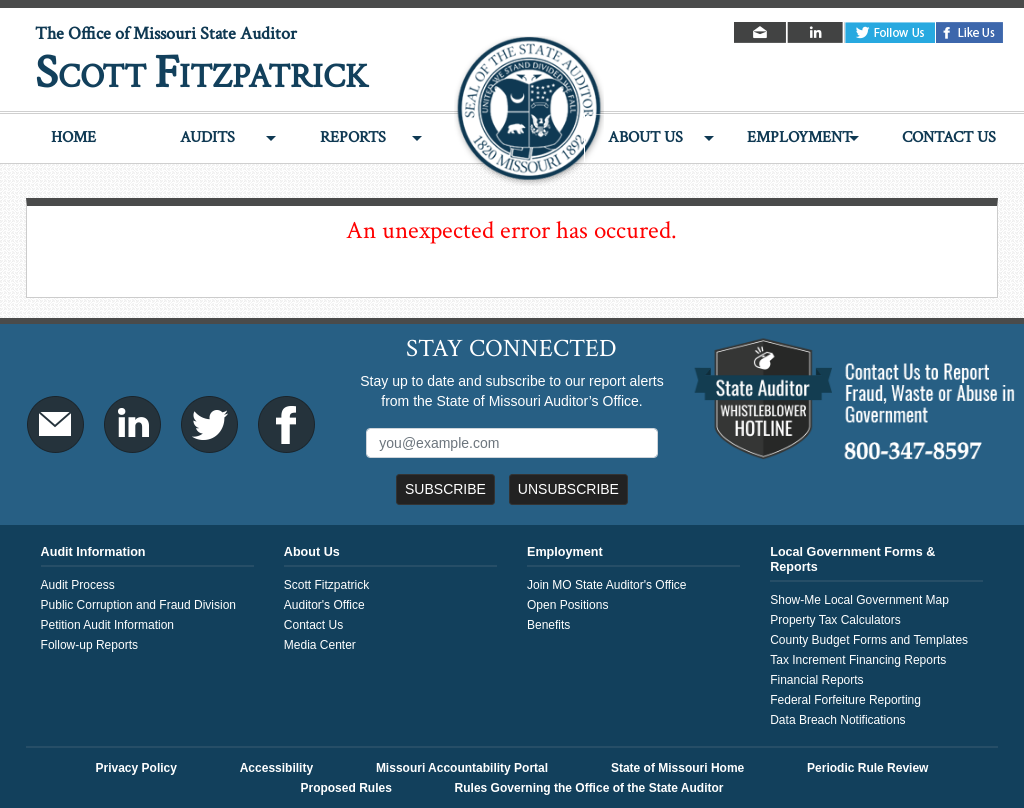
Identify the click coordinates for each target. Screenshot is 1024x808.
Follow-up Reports (89, 645)
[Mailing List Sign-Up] (511, 443)
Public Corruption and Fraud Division (138, 605)
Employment (799, 137)
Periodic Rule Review (867, 768)
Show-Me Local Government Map (859, 600)
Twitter (890, 32)
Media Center (320, 645)
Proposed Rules (345, 788)
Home (73, 137)
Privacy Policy (136, 768)
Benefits (548, 625)
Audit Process (78, 585)
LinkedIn (816, 32)
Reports (353, 137)
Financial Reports (816, 680)
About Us (645, 137)
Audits (207, 137)
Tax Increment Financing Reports (858, 660)
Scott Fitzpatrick (326, 585)
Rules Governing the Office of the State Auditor (589, 788)
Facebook (970, 32)
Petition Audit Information (107, 625)
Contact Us (949, 137)
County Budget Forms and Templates (869, 640)
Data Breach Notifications (837, 720)
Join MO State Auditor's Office (606, 585)
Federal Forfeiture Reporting (845, 700)
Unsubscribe (568, 489)
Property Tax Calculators (835, 620)
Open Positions (567, 605)
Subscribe (445, 489)
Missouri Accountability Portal (462, 768)
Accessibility (276, 768)
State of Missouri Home (677, 768)
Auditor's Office (324, 605)
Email (761, 32)
